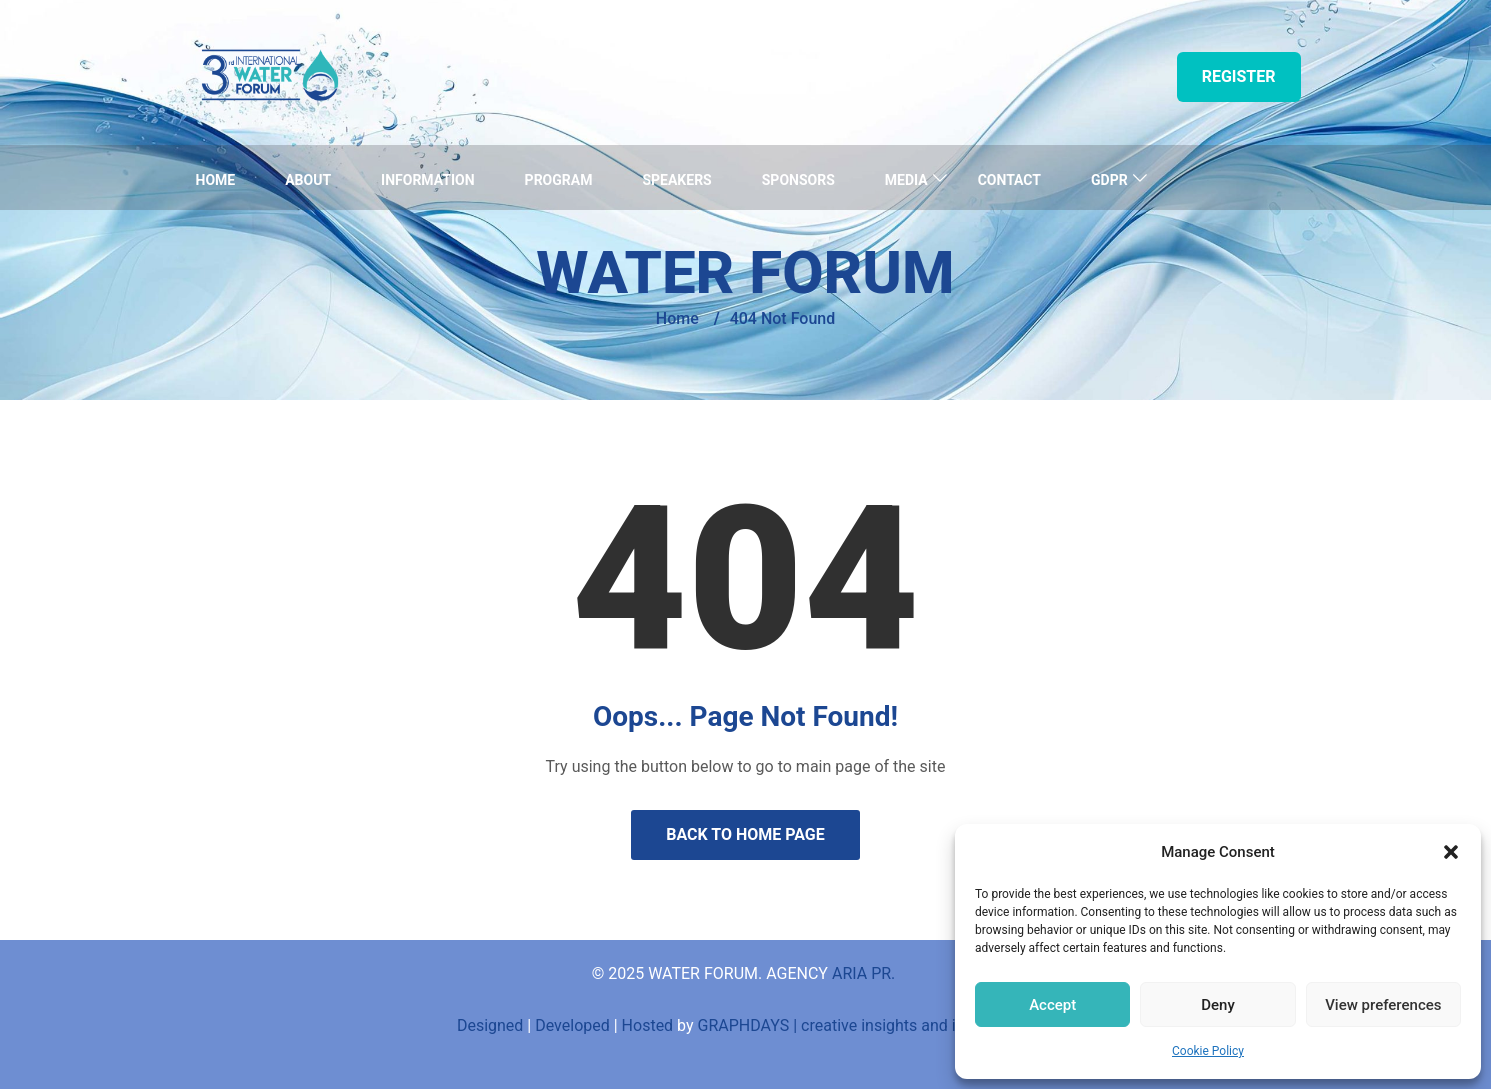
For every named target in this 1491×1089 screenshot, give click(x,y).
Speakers (676, 180)
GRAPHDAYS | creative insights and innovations (866, 1025)
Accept (1052, 1005)
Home (216, 180)
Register (1239, 76)
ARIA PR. (865, 973)
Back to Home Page (745, 834)
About (308, 180)
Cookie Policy (1208, 1051)
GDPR (1109, 180)
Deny (1218, 1005)
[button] (1451, 852)
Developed (572, 1025)
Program (559, 180)
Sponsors (798, 180)
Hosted (648, 1025)
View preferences (1383, 1005)
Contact (1009, 180)
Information (428, 180)
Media (906, 180)
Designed (490, 1025)
